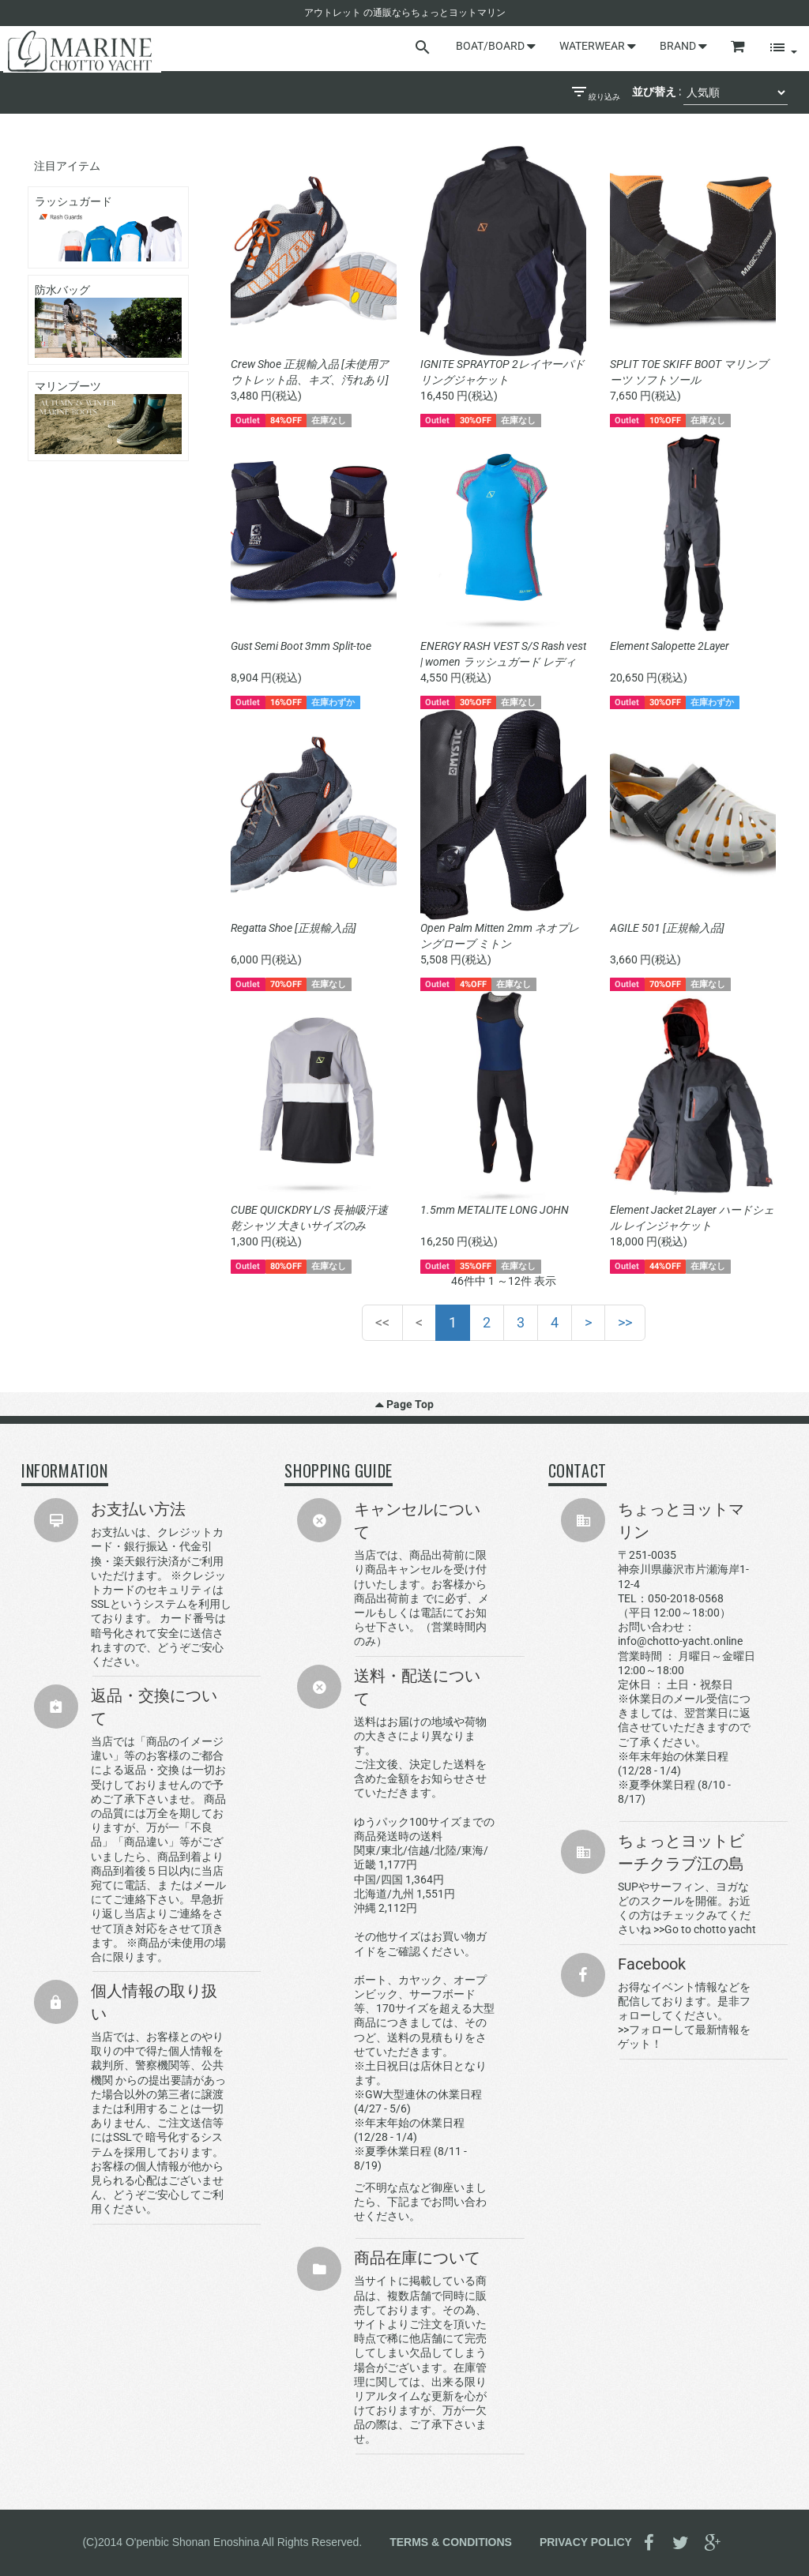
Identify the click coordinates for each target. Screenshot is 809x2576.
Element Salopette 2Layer (669, 646)
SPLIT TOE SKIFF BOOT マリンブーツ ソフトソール (689, 372)
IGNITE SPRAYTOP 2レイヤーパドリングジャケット (502, 372)
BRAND (683, 45)
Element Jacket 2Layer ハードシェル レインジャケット (692, 1218)
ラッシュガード (108, 228)
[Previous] (419, 1323)
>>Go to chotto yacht (704, 1929)
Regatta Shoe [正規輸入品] (293, 928)
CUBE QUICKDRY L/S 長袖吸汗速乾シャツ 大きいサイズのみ (309, 1218)
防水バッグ (108, 321)
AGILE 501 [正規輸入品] (667, 928)
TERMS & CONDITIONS (450, 2541)
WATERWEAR (597, 45)
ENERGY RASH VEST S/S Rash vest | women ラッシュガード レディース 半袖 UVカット (503, 655)
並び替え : (656, 91)
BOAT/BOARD (496, 45)
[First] (382, 1323)
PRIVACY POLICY (586, 2541)
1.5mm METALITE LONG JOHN (494, 1210)
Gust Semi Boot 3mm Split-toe (301, 646)
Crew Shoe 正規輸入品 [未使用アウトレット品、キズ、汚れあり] (310, 372)
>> (625, 1322)
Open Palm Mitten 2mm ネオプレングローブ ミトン (499, 936)
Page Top (404, 1404)
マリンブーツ (108, 417)
